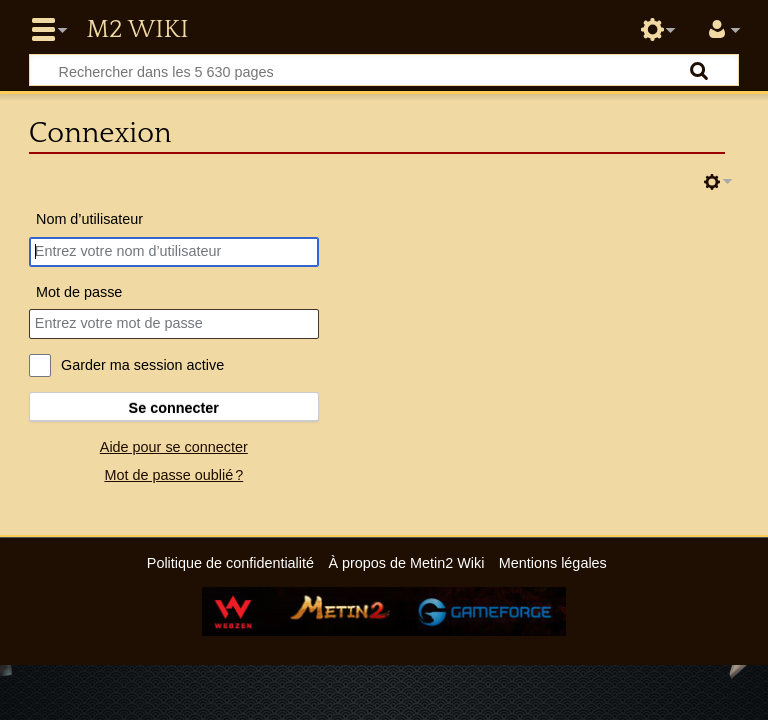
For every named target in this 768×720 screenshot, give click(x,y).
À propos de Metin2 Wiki (406, 563)
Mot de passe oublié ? (173, 475)
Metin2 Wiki (137, 30)
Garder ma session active (142, 365)
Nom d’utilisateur (89, 219)
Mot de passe (79, 292)
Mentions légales (553, 563)
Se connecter (174, 408)
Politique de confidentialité (230, 563)
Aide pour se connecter (174, 447)
